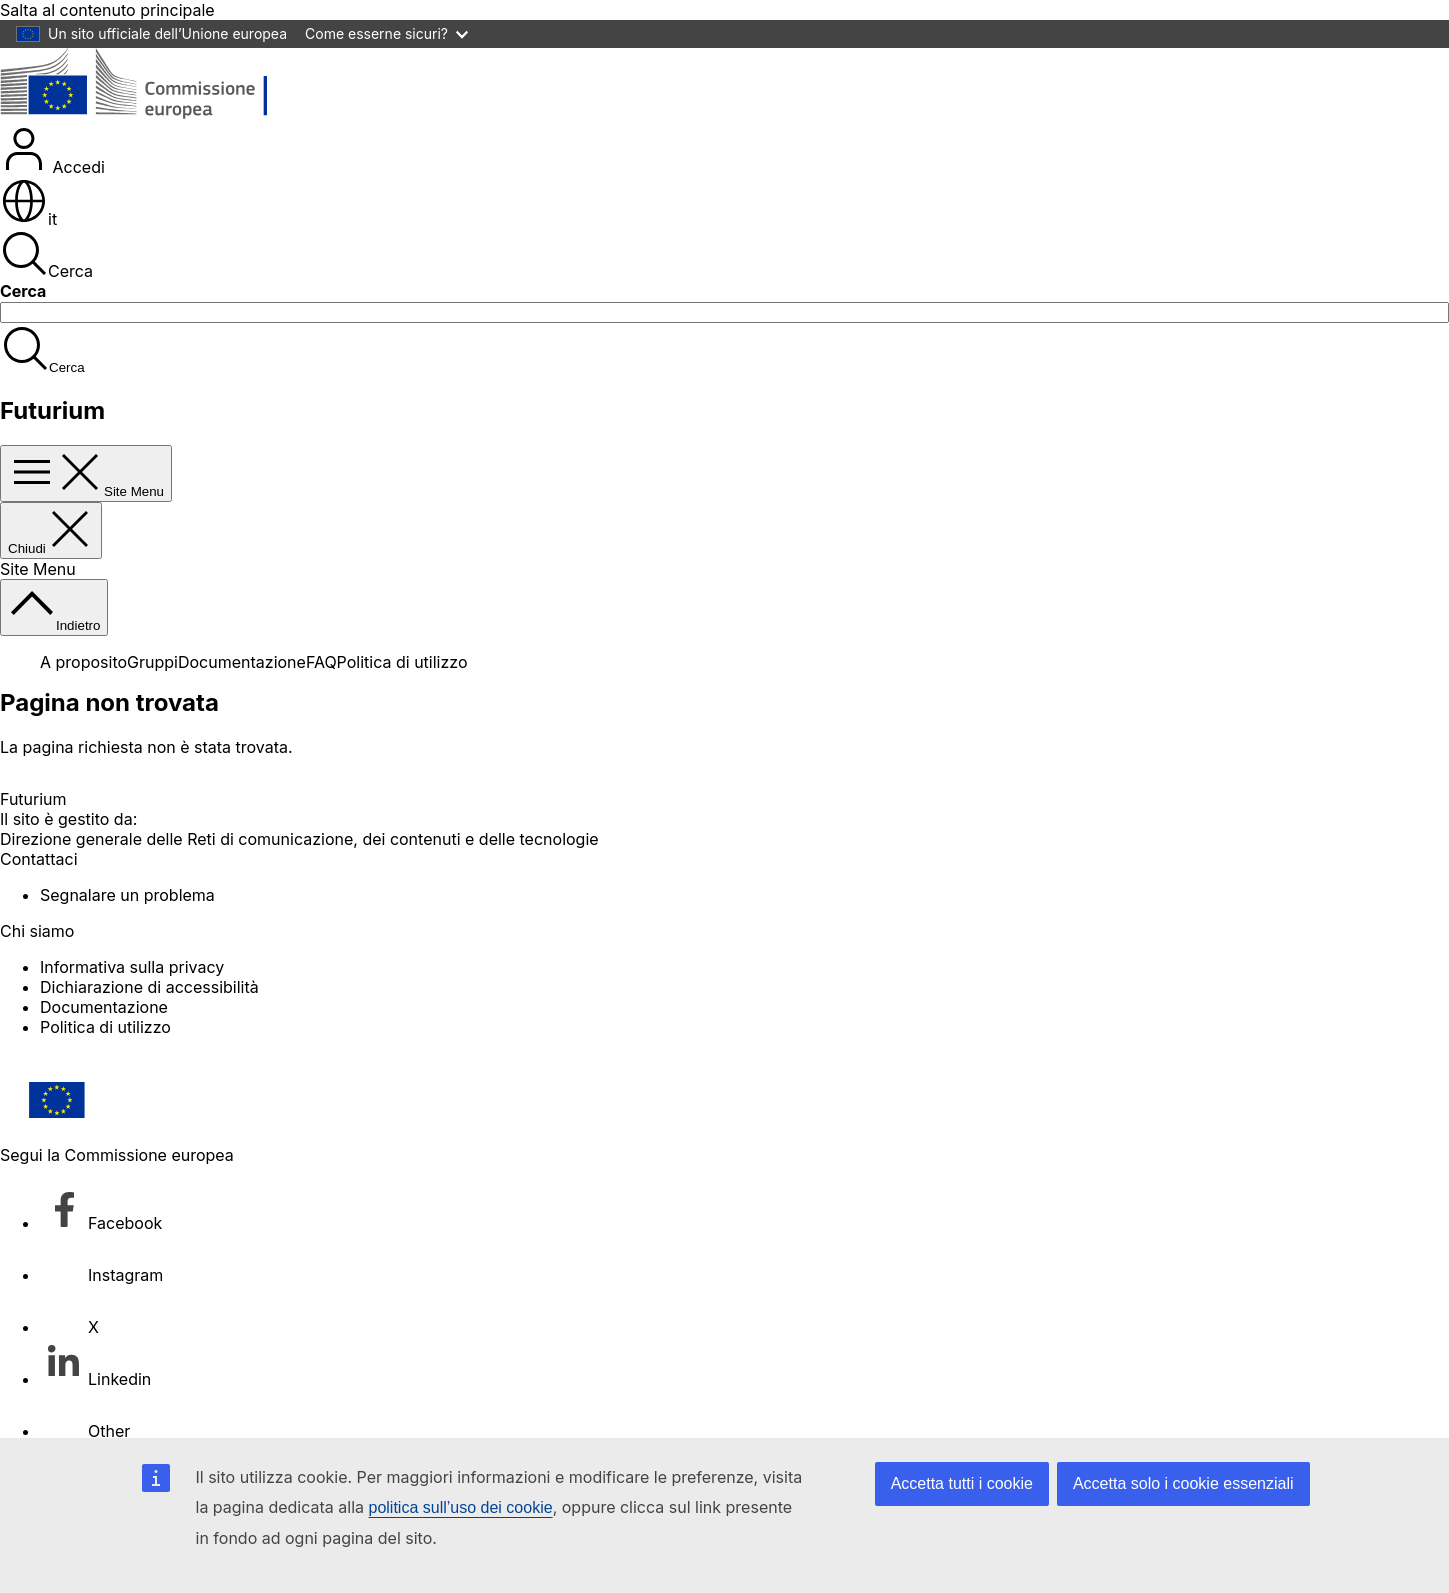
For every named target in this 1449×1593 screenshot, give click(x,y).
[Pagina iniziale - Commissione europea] (145, 115)
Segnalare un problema (127, 895)
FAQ (321, 662)
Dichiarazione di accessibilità (149, 987)
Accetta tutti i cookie (962, 1483)
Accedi (52, 167)
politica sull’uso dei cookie (461, 1507)
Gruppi (152, 662)
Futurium (52, 410)
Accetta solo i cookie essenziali (1183, 1483)
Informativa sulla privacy (132, 967)
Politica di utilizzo (402, 662)
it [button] (28, 219)
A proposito (83, 662)
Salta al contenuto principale (107, 10)
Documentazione (242, 662)
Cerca (46, 271)
